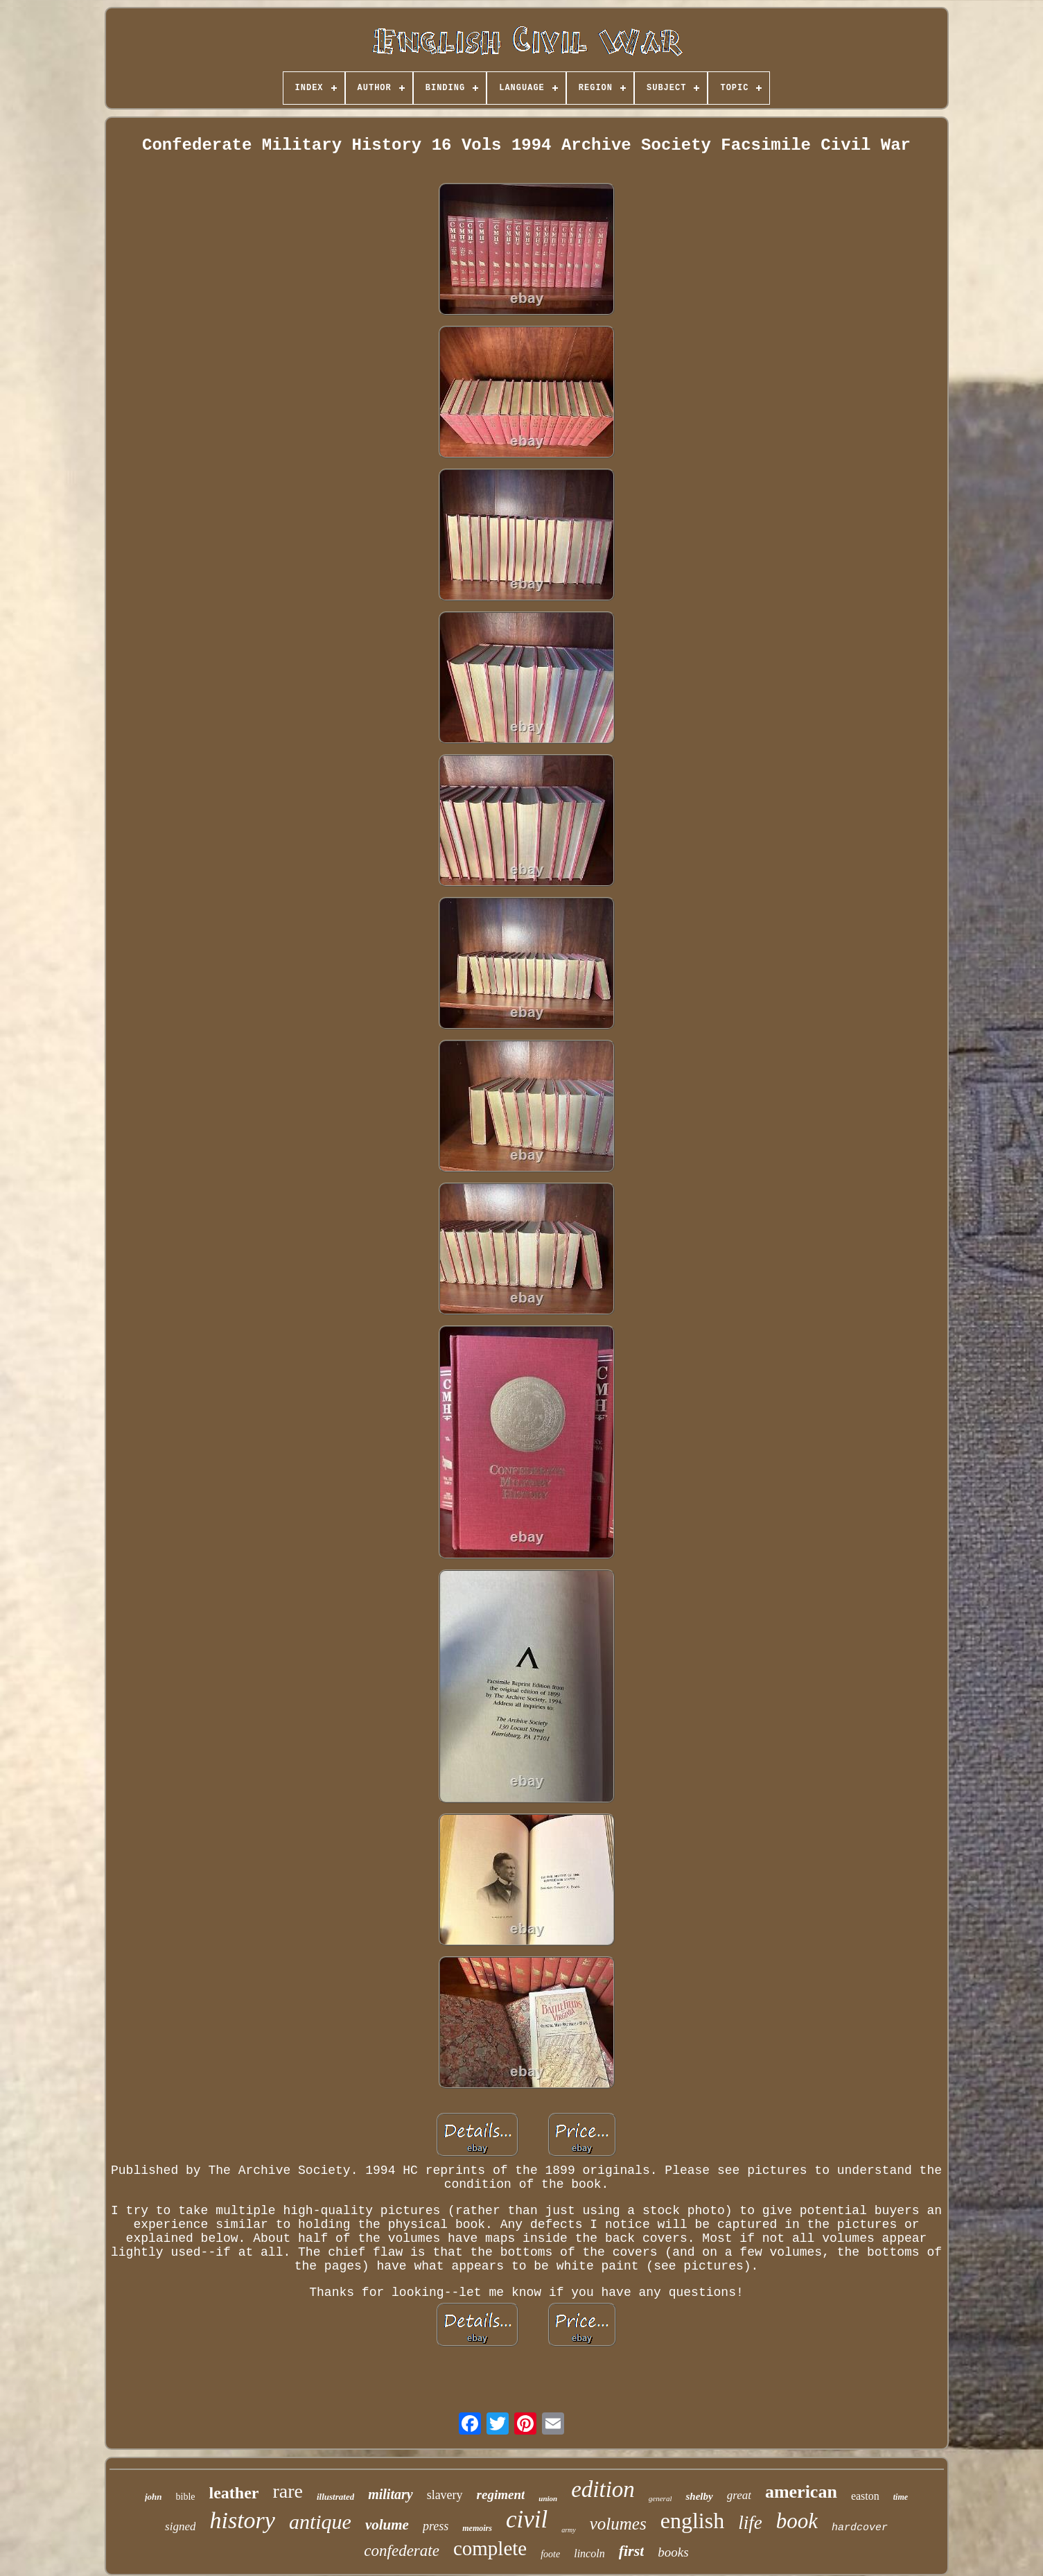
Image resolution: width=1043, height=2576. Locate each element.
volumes (618, 2523)
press (435, 2526)
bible (185, 2496)
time (900, 2497)
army (568, 2530)
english (692, 2520)
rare (287, 2491)
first (632, 2550)
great (739, 2495)
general (660, 2498)
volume (387, 2524)
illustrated (335, 2496)
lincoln (589, 2553)
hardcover (860, 2528)
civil (526, 2519)
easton (865, 2496)
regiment (501, 2494)
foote (550, 2554)
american (801, 2492)
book (797, 2521)
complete (490, 2548)
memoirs (477, 2528)
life (750, 2522)
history (241, 2520)
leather (234, 2493)
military (390, 2494)
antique (320, 2521)
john (153, 2496)
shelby (698, 2496)
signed (180, 2526)
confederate (401, 2550)
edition (603, 2489)
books (673, 2552)
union (547, 2498)
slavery (445, 2495)
